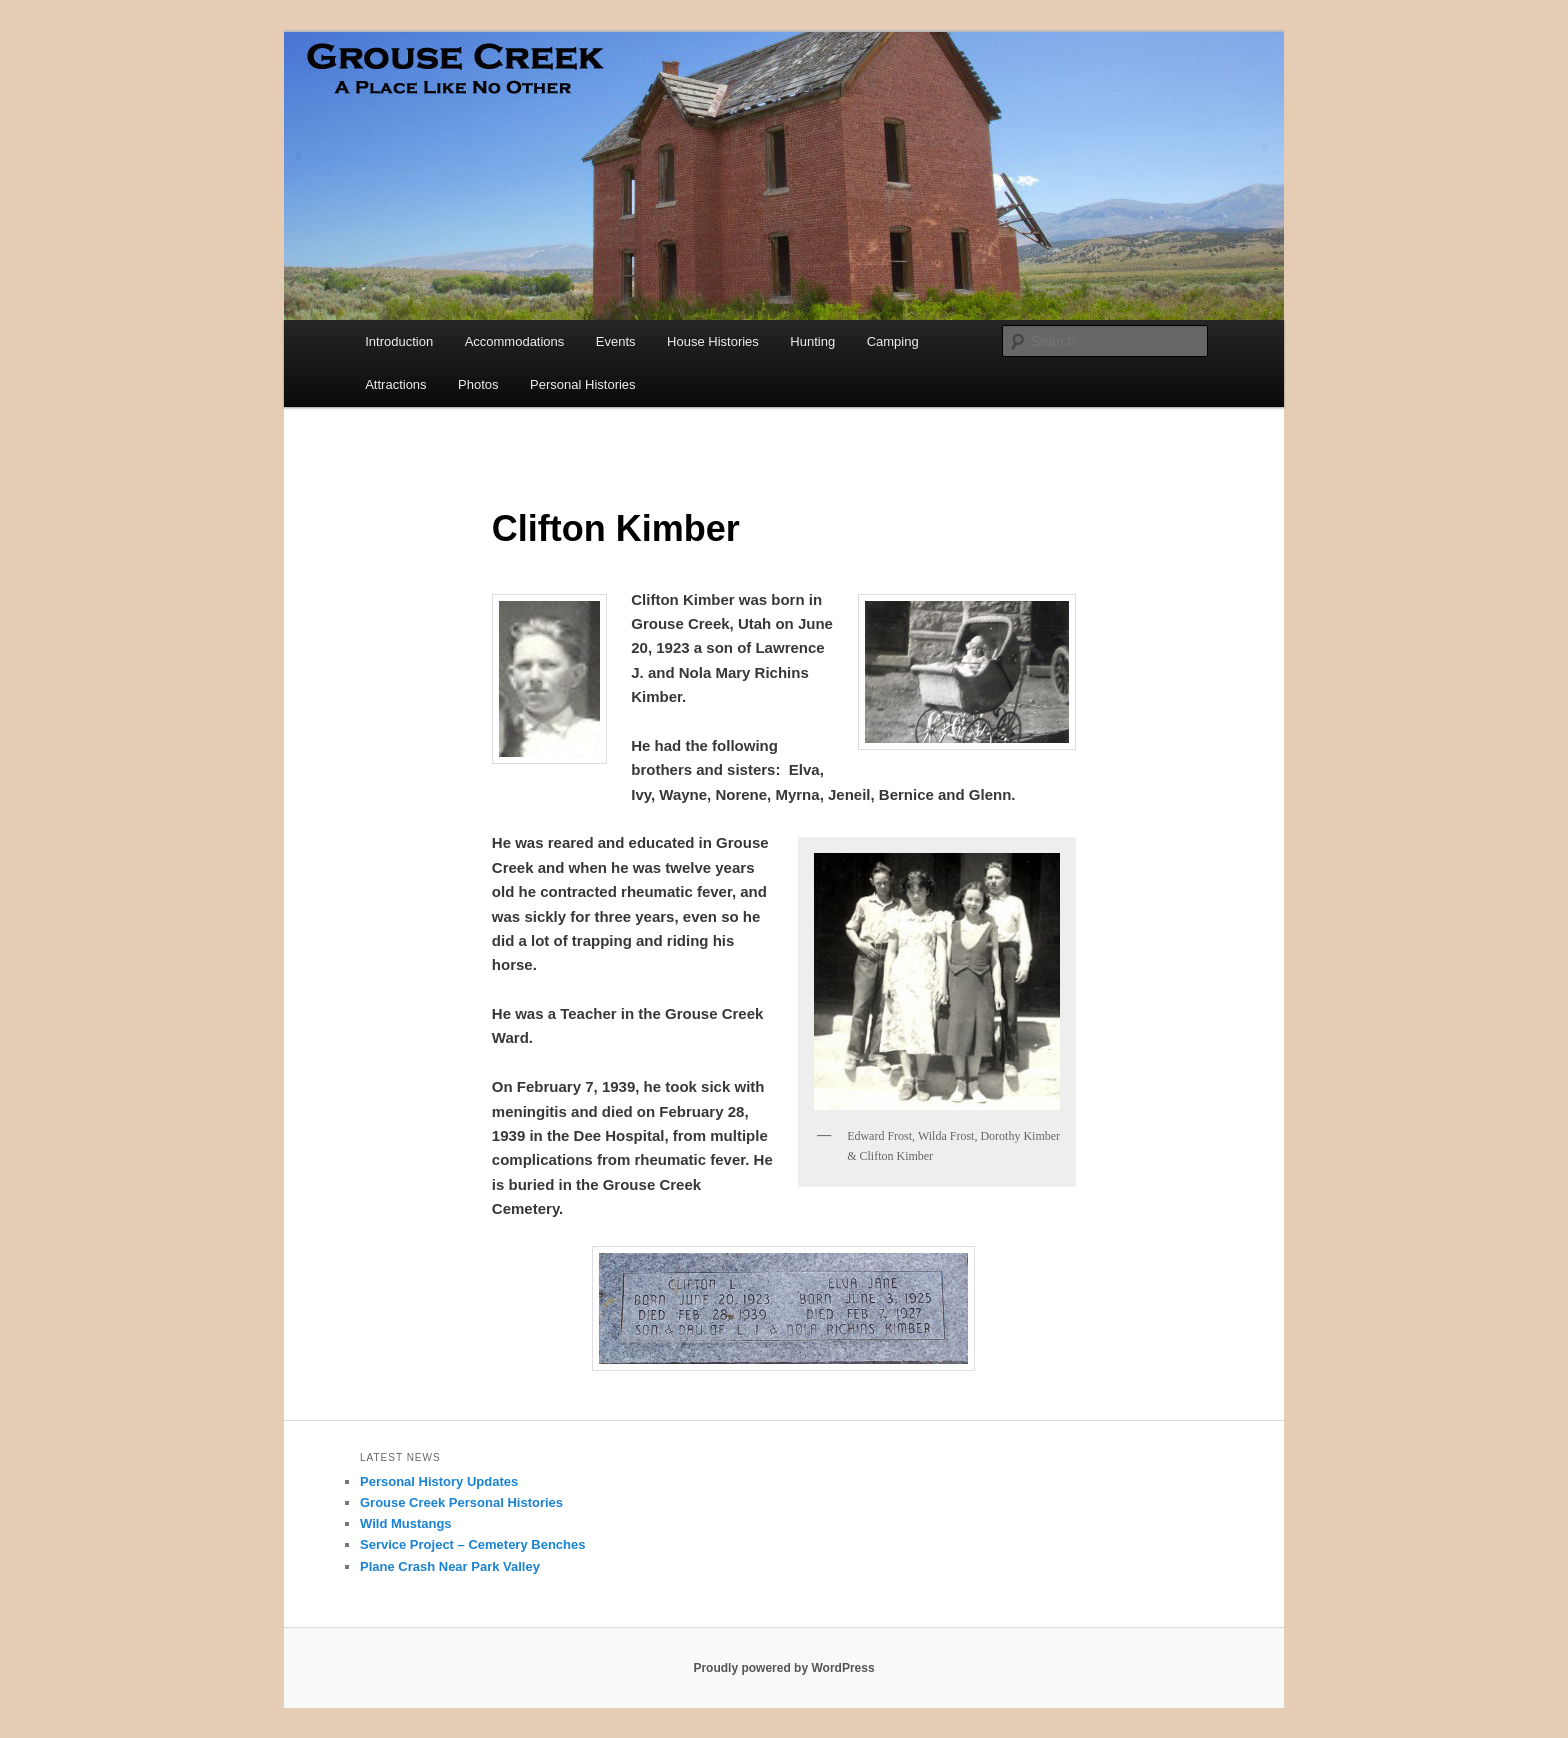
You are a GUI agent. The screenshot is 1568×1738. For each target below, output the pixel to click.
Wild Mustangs (406, 1523)
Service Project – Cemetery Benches (472, 1544)
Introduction (399, 341)
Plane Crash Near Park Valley (450, 1566)
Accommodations (515, 341)
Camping (893, 341)
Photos (478, 384)
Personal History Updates (439, 1481)
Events (616, 341)
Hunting (812, 341)
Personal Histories (583, 384)
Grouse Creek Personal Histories (461, 1502)
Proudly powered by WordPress (783, 1668)
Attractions (395, 384)
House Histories (713, 341)
